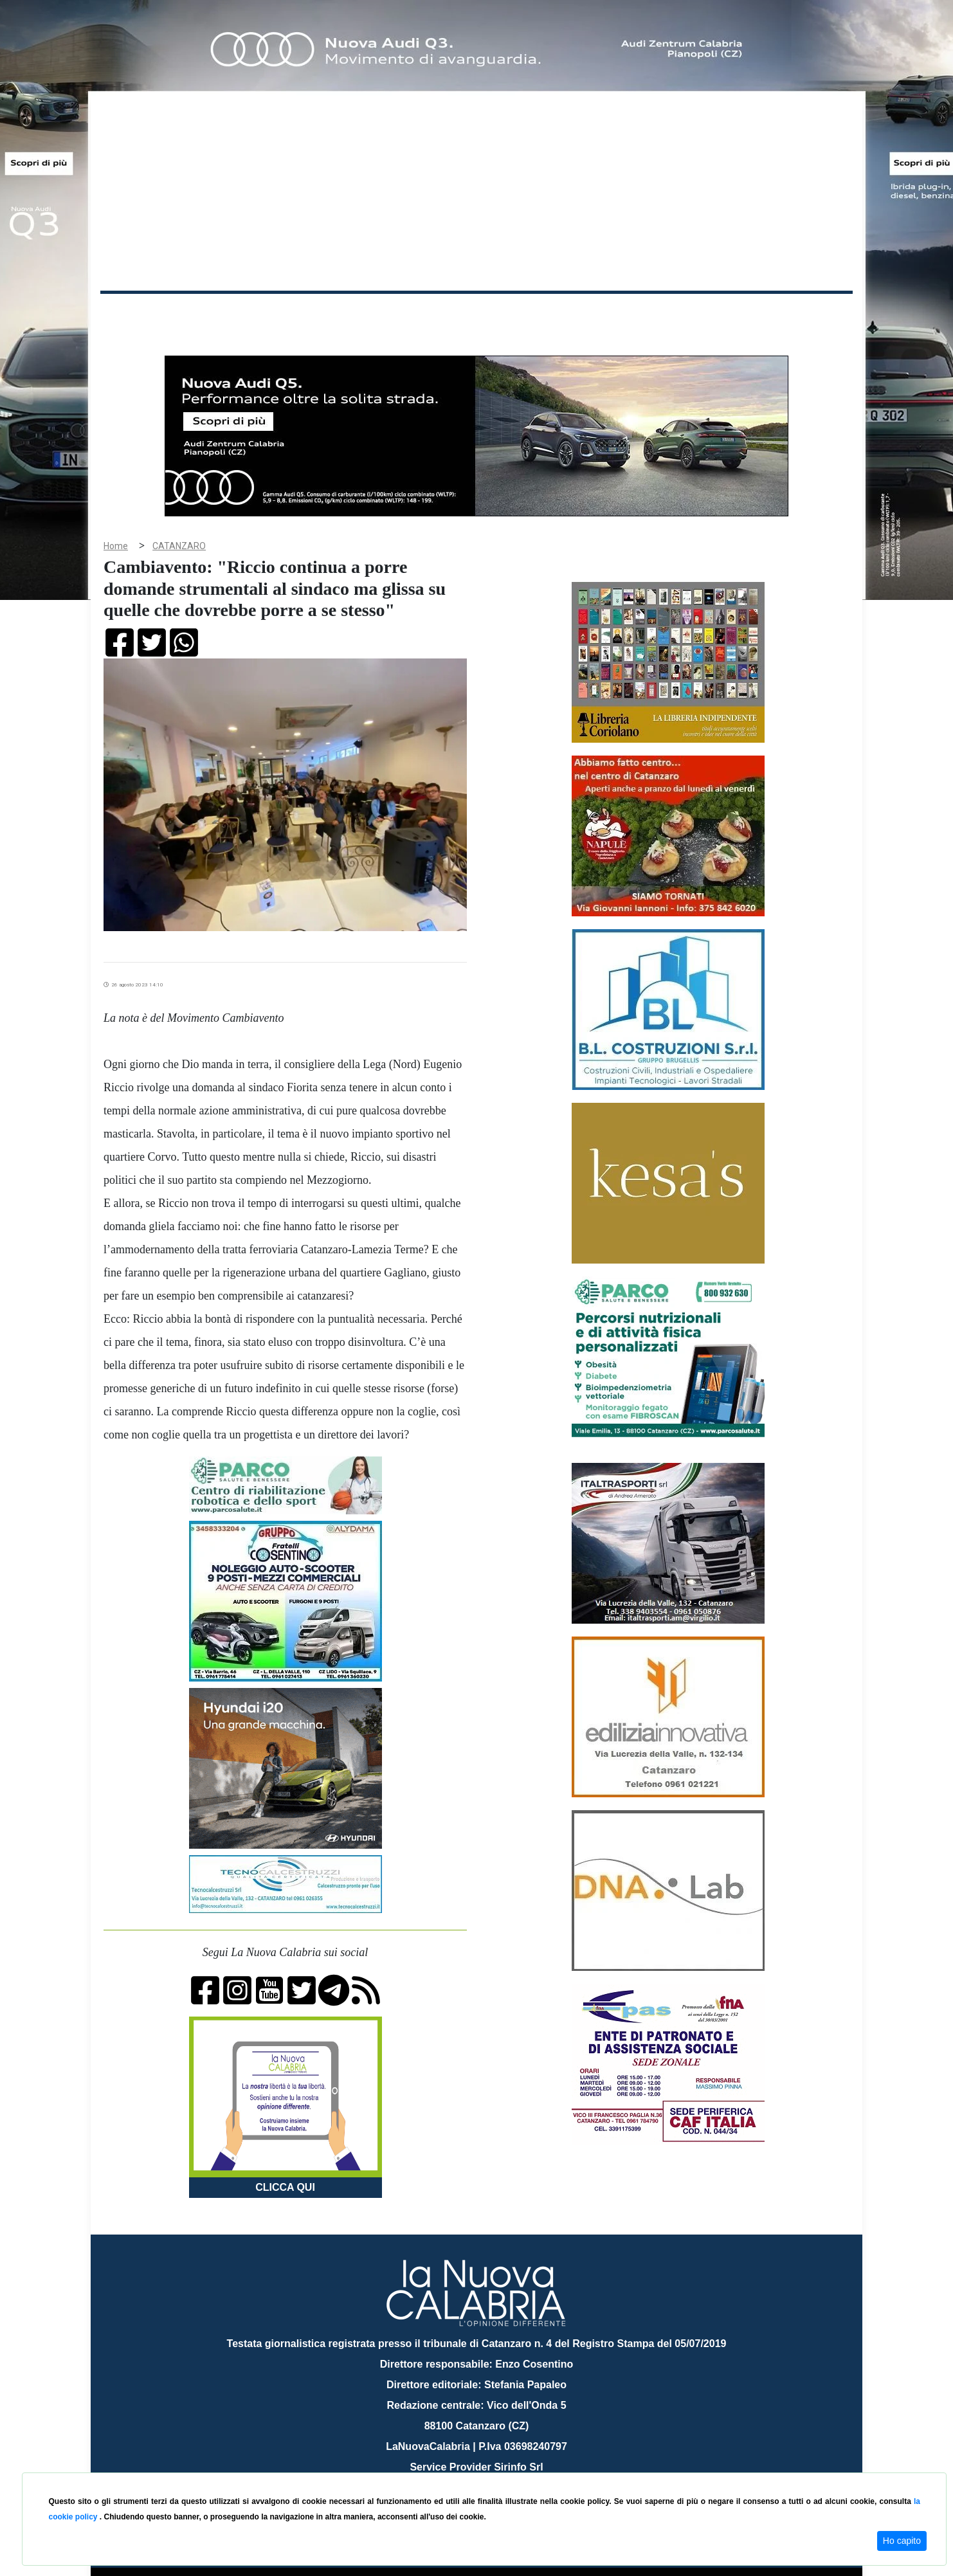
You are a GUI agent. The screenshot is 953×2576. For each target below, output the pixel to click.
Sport (478, 314)
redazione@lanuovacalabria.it (504, 2467)
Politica (284, 314)
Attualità (374, 314)
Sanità (328, 314)
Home (132, 312)
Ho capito (902, 2540)
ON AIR (802, 316)
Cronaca (234, 314)
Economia (429, 314)
